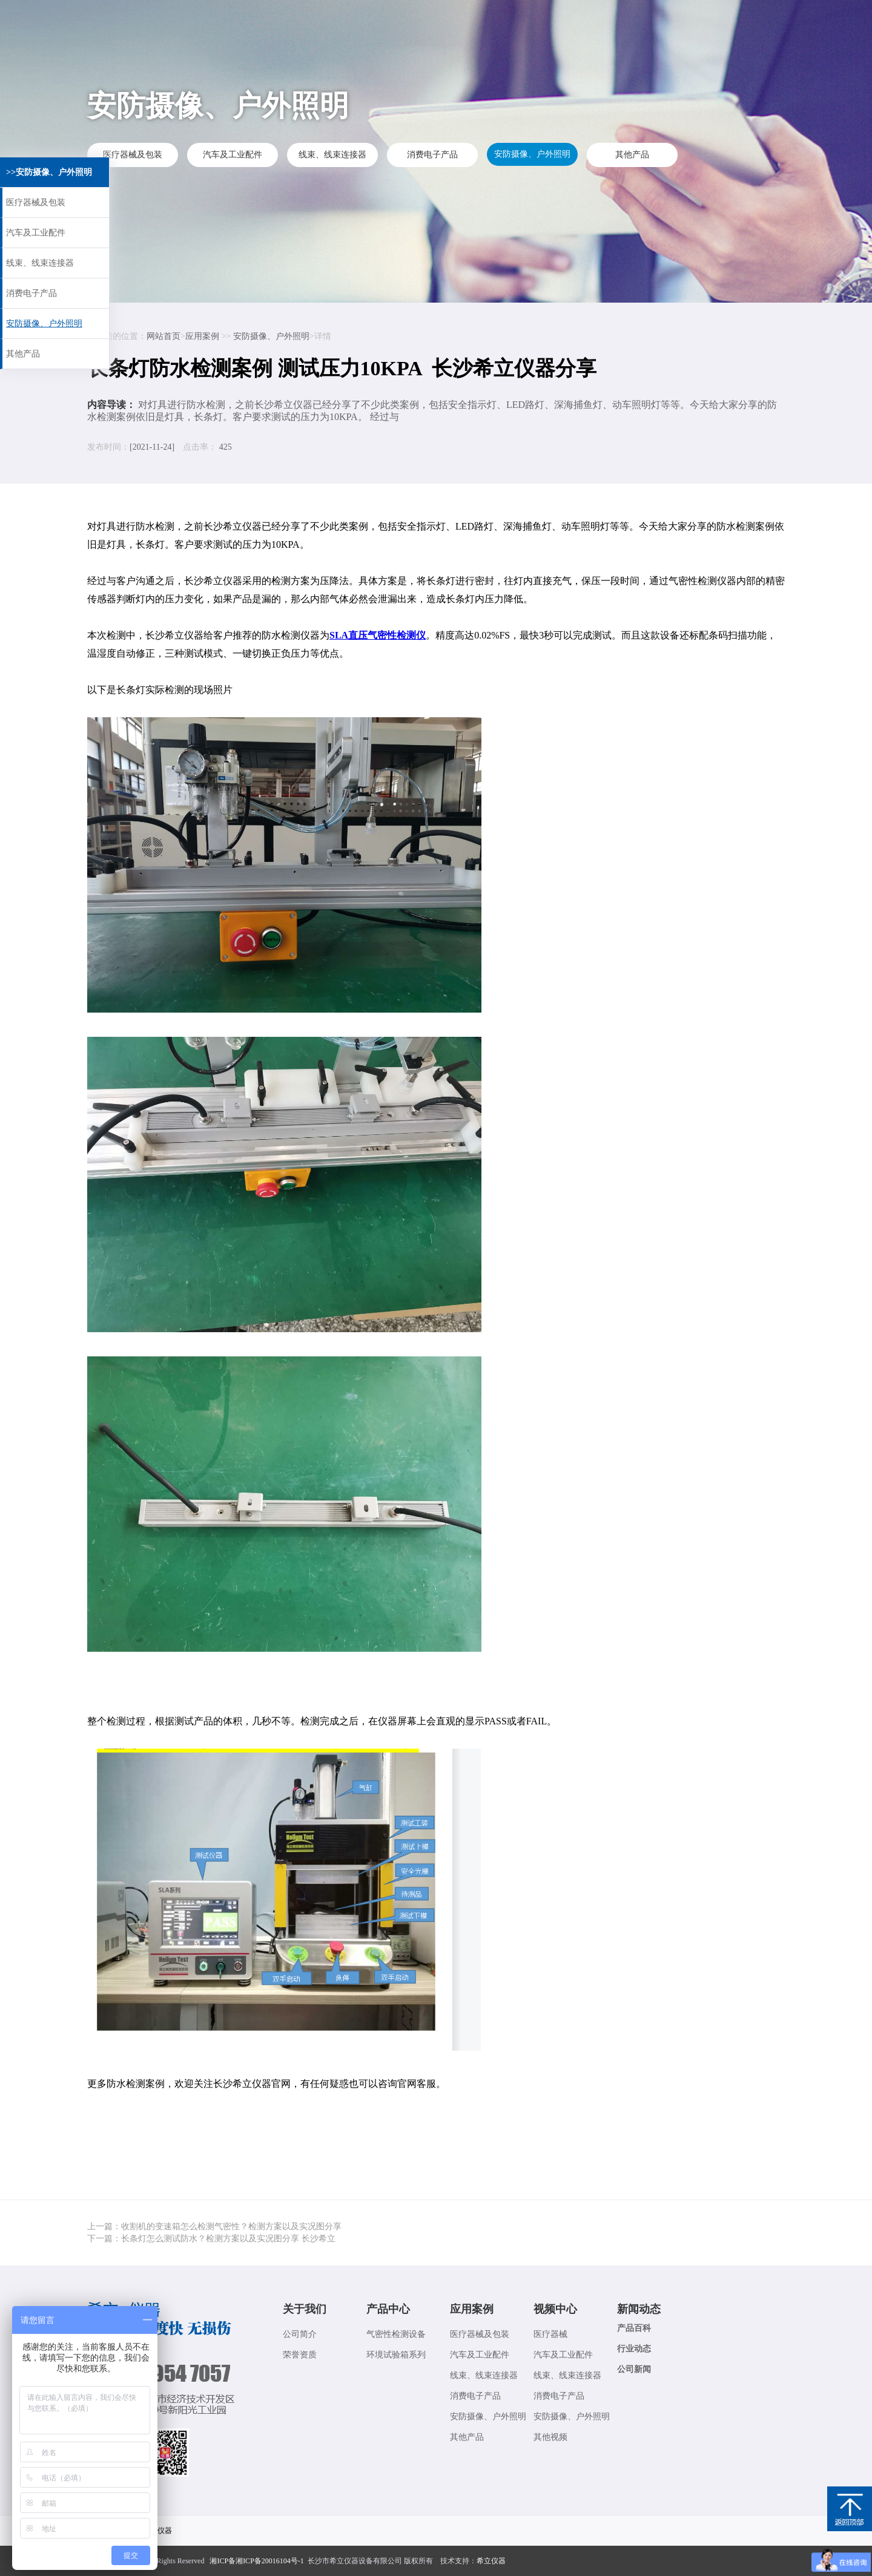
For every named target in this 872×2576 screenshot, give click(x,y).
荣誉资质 (300, 2354)
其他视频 (550, 2437)
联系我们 (601, 22)
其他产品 (632, 154)
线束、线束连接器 (332, 154)
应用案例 (383, 22)
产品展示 (310, 22)
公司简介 (300, 2334)
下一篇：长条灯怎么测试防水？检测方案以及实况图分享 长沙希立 (211, 2238)
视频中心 (455, 22)
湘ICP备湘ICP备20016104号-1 (256, 2561)
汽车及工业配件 (232, 154)
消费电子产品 (432, 154)
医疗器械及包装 (132, 154)
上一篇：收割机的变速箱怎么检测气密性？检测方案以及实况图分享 (214, 2226)
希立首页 (237, 22)
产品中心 (388, 2309)
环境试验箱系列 (396, 2354)
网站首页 (163, 336)
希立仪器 (491, 2561)
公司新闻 (634, 2369)
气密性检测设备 (396, 2334)
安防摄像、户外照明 (532, 154)
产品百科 (634, 2328)
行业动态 (634, 2348)
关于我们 (673, 22)
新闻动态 (528, 22)
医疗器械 (550, 2334)
